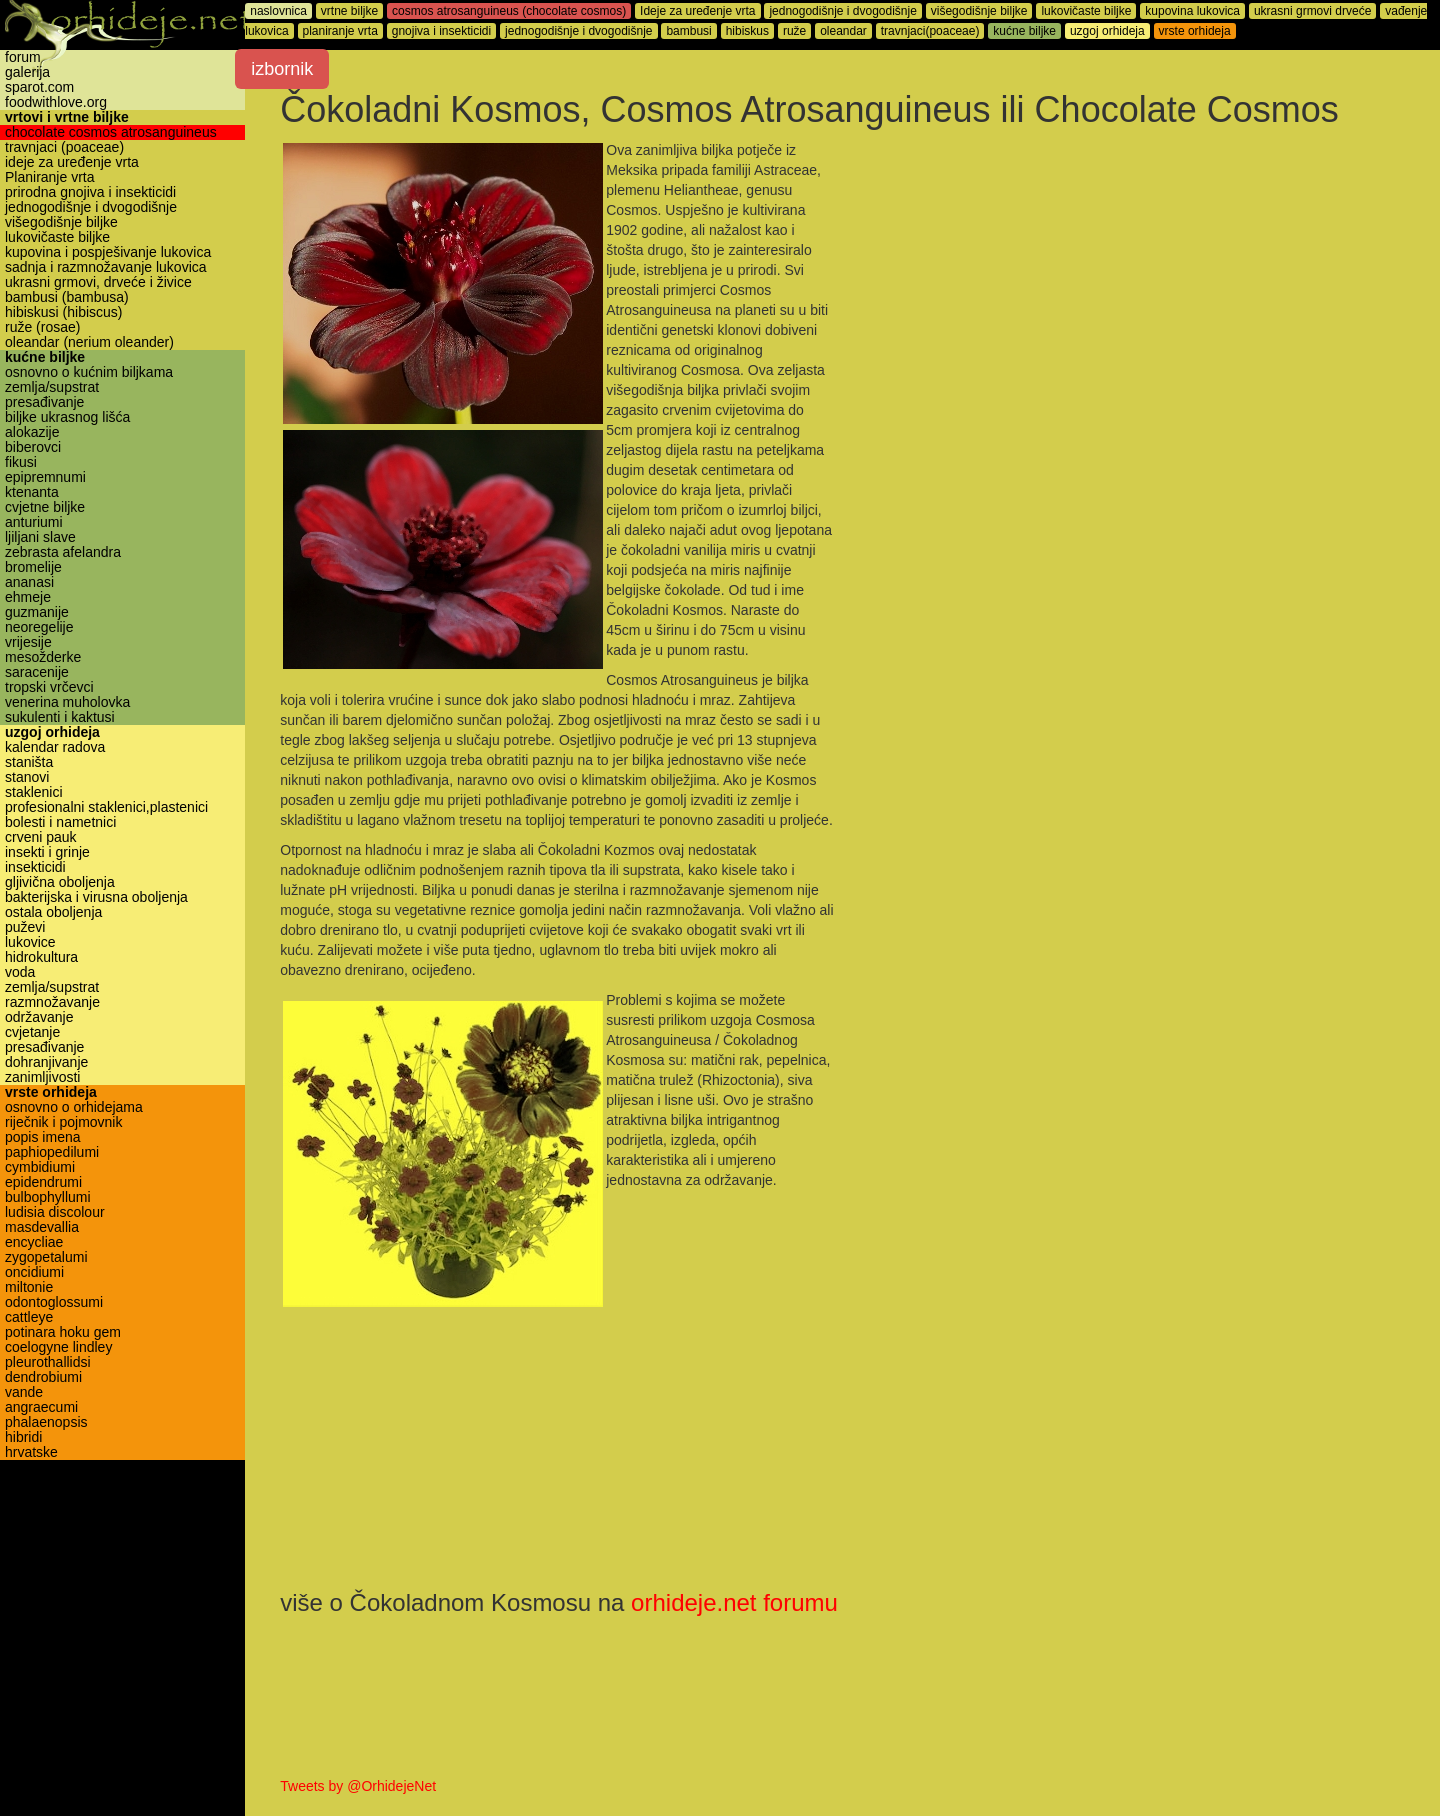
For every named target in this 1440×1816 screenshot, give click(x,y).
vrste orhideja (51, 1092)
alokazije (32, 432)
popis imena (43, 1137)
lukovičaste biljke (57, 237)
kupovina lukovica (1197, 11)
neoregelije (39, 627)
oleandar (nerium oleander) (89, 342)
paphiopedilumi (52, 1152)
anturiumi (34, 522)
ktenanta (32, 492)
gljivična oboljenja (60, 882)
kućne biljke (45, 357)
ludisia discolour (55, 1212)
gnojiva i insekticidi (446, 31)
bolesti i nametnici (60, 822)
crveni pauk (41, 837)
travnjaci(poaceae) (934, 31)
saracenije (37, 672)
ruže (799, 31)
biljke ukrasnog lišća (67, 417)
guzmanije (37, 612)
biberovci (33, 447)
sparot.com (39, 87)
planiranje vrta (344, 31)
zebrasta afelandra (63, 552)
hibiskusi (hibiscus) (63, 312)
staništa (29, 762)
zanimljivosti (42, 1077)
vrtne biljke (354, 11)
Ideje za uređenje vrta (702, 11)
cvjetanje (32, 1032)
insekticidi (35, 867)
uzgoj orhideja (52, 732)
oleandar (848, 31)
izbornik (287, 69)
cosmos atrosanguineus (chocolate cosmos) (514, 11)
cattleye (29, 1317)
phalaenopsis (46, 1422)
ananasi (29, 582)
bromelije (33, 567)
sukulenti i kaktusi (60, 717)
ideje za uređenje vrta (72, 162)
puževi (25, 927)
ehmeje (28, 597)
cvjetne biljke (45, 507)
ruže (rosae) (42, 327)
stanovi (27, 777)
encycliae (34, 1242)
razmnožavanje (52, 1002)
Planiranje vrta (50, 177)
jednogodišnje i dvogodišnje (91, 207)
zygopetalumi (46, 1257)
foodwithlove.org (56, 102)
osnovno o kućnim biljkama (89, 372)
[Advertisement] (1122, 283)
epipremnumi (45, 477)
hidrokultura (41, 957)
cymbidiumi (40, 1167)
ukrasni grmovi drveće (1317, 11)
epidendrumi (43, 1182)
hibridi (23, 1437)
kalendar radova (55, 747)
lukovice (30, 942)
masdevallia (42, 1227)
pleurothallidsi (48, 1362)
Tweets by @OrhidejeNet (363, 1786)
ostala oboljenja (53, 912)
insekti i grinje (47, 852)
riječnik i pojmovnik (63, 1122)
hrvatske (31, 1452)
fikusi (21, 462)
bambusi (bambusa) (67, 297)
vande (24, 1392)
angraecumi (41, 1407)
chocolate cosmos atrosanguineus (111, 132)
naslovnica (283, 11)
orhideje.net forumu (739, 1602)
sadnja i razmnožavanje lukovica (106, 267)
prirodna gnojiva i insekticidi (90, 192)
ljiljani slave (40, 537)
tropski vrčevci (49, 687)
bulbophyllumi (48, 1197)
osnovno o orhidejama (74, 1107)
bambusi (693, 31)
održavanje (39, 1017)
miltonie (29, 1287)
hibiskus (751, 31)
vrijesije (28, 642)
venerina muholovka (67, 702)
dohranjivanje (46, 1062)
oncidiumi (34, 1272)
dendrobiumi (43, 1377)
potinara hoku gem (63, 1332)
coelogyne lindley (58, 1347)
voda (20, 972)
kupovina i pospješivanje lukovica (108, 252)
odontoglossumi (54, 1302)
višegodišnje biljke (61, 222)
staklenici (34, 792)
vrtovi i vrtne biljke (67, 117)
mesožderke (43, 657)
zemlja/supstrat (52, 387)
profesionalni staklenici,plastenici (106, 807)
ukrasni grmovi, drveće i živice (98, 282)
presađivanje (44, 402)
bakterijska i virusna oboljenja (96, 897)
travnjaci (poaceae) (64, 147)
